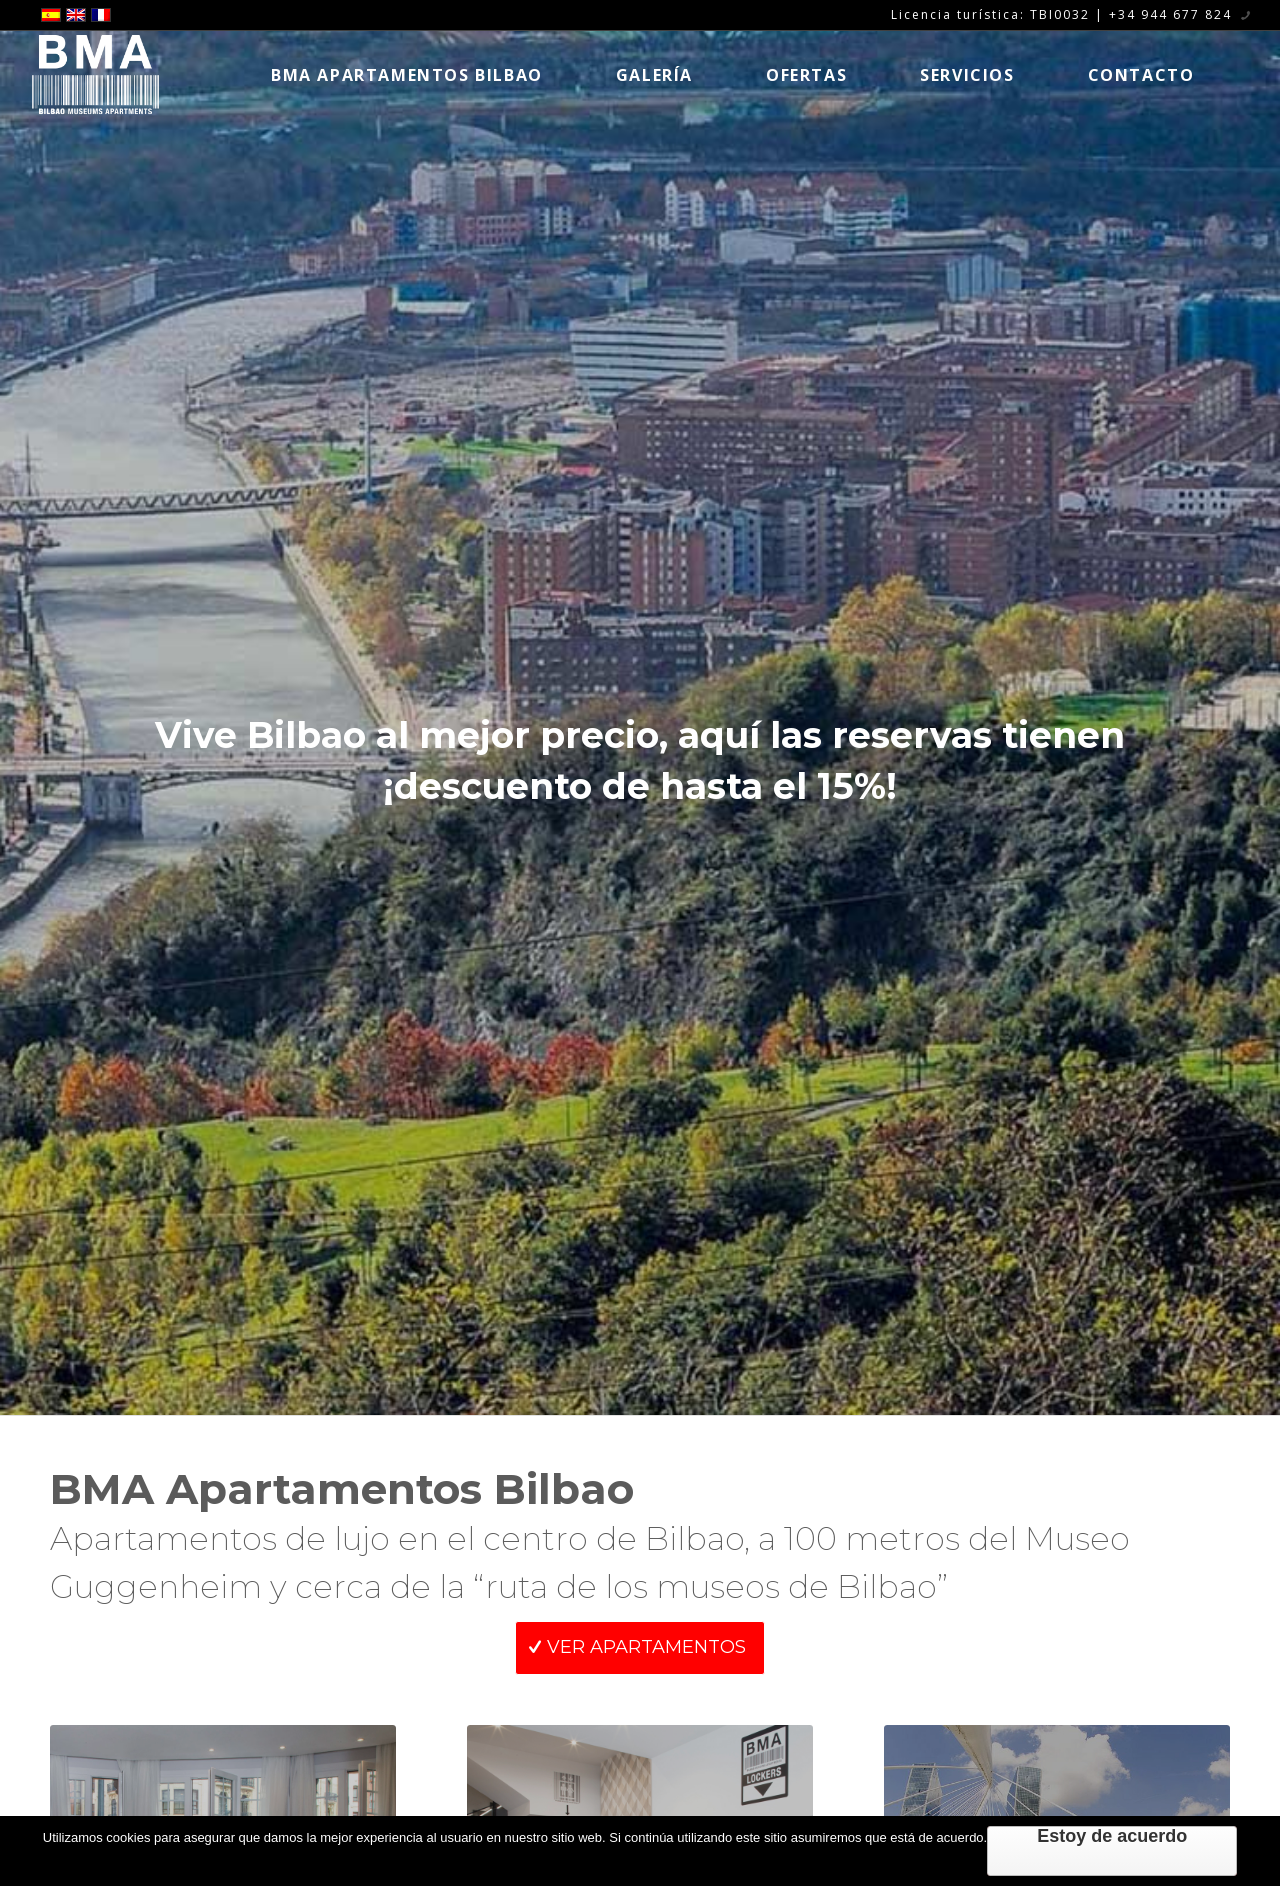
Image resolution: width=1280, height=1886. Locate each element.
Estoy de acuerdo (1112, 1836)
